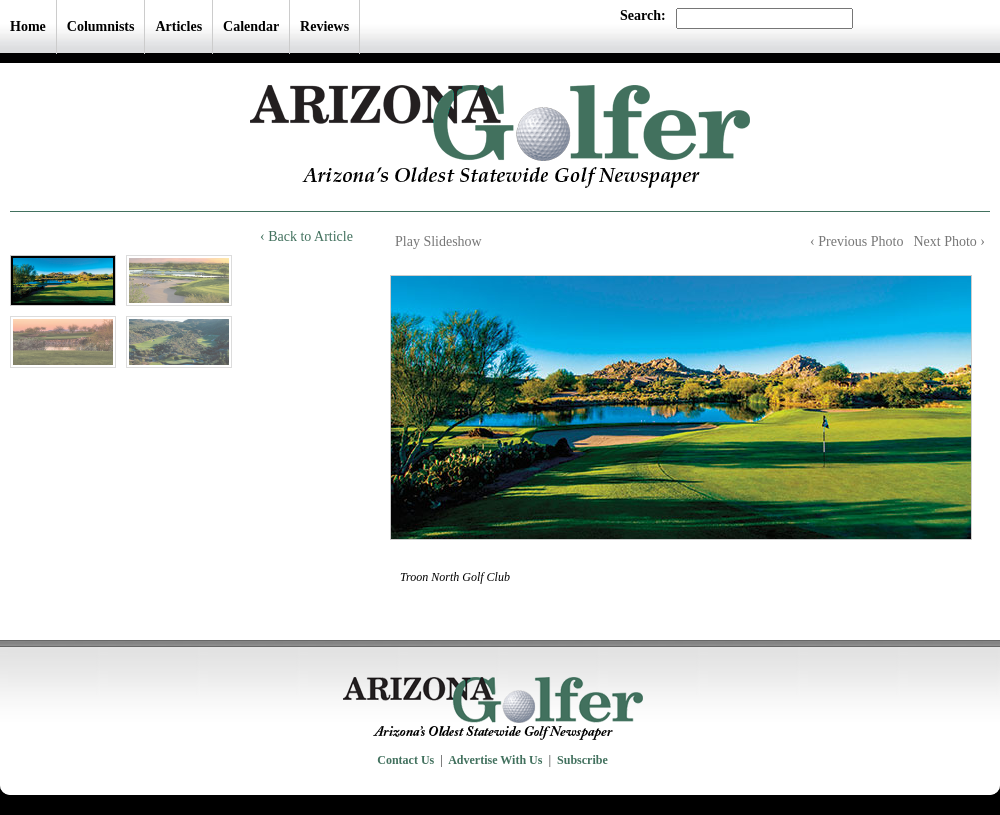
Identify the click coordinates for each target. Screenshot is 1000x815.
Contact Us (405, 760)
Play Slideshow (438, 241)
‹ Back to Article (306, 236)
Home (28, 26)
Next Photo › (949, 241)
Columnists (101, 26)
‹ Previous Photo (856, 241)
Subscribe (582, 760)
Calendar (251, 26)
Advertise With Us (495, 760)
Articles (178, 26)
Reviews (324, 26)
